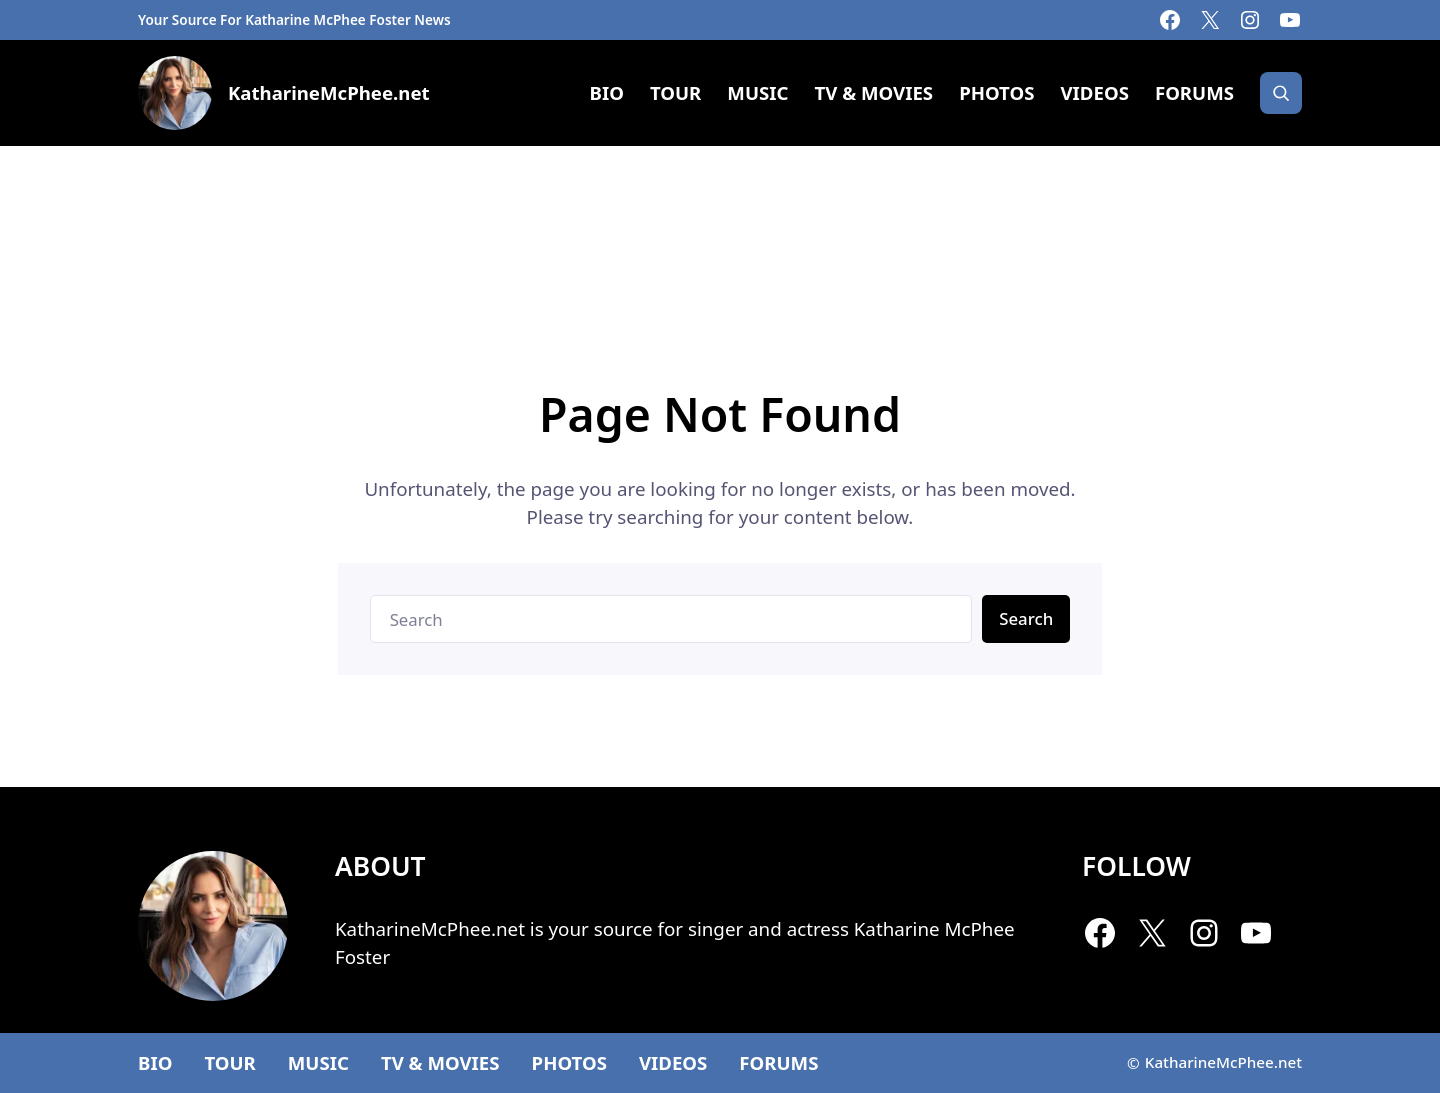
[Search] (1281, 93)
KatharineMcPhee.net (329, 92)
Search (1026, 618)
